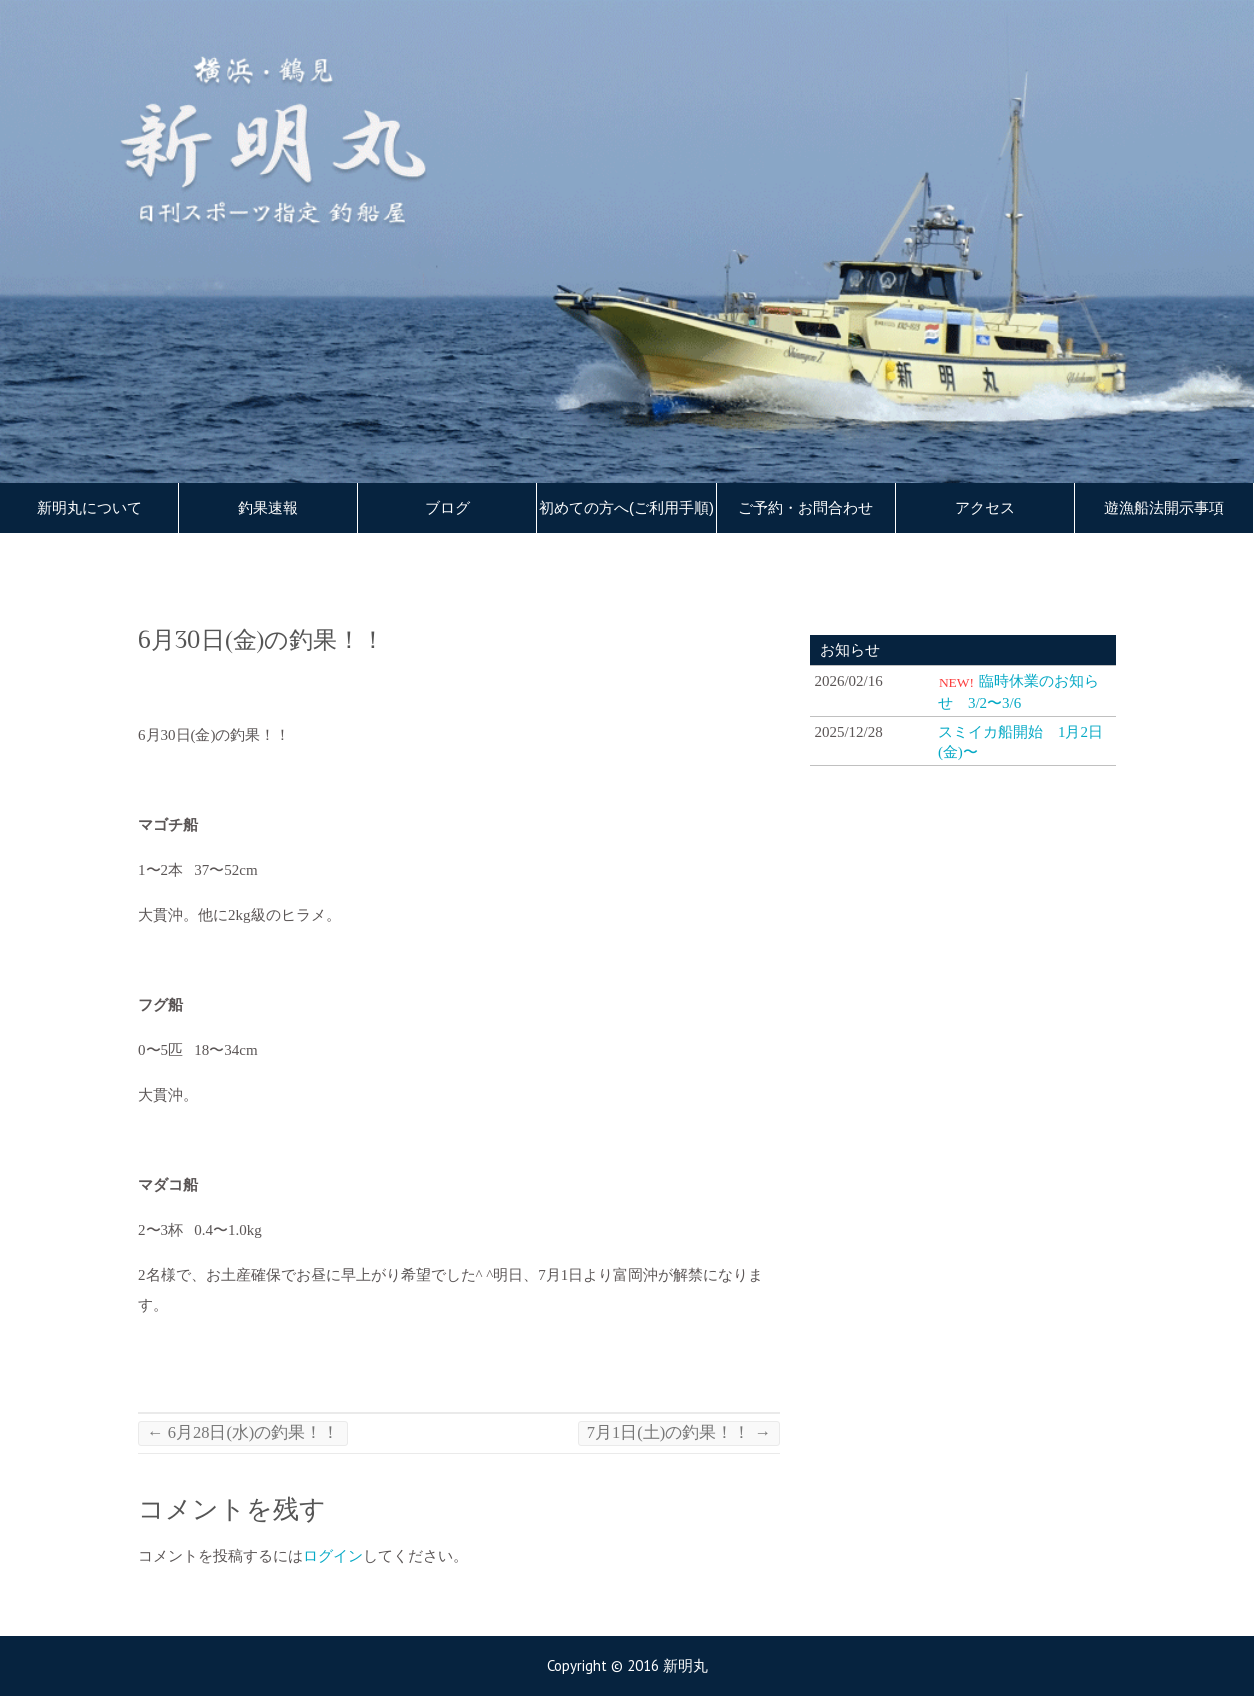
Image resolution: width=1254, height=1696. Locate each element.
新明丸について (89, 508)
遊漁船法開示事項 (1164, 508)
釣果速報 (268, 508)
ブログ (447, 508)
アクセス (985, 508)
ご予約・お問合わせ (805, 508)
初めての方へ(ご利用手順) (626, 508)
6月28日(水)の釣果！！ (243, 1432)
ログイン (333, 1556)
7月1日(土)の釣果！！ (679, 1432)
